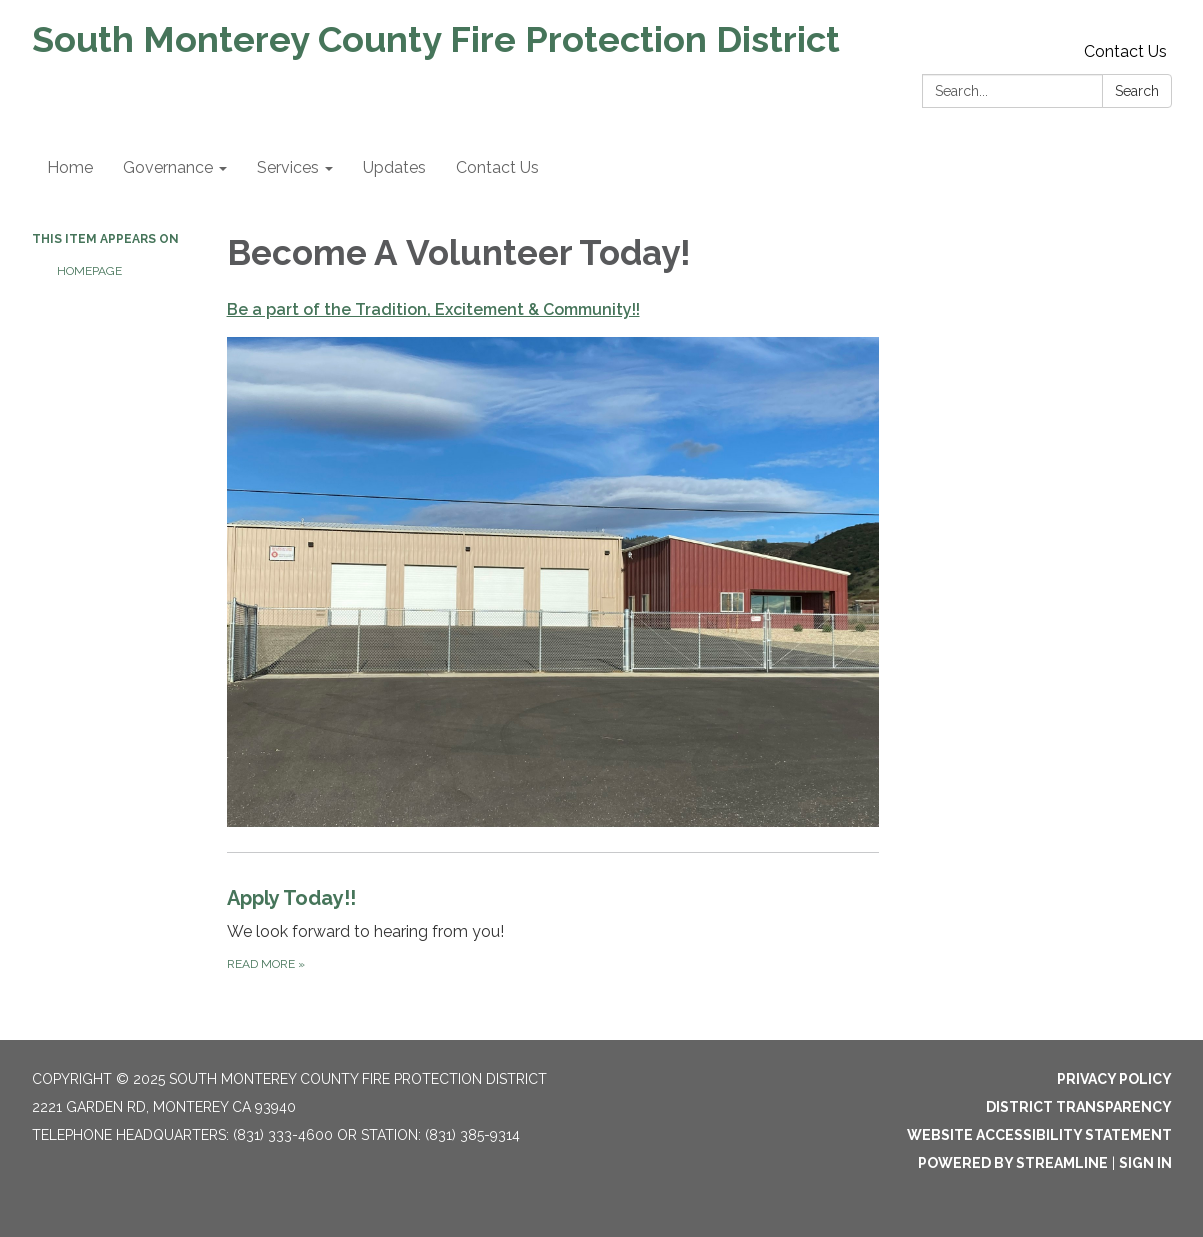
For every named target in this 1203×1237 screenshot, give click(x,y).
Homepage (89, 271)
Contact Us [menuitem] (497, 167)
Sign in (1145, 1163)
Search (1137, 91)
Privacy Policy (1114, 1079)
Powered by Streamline (1013, 1163)
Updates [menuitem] (394, 167)
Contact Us (1125, 51)
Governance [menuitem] (168, 167)
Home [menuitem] (70, 167)
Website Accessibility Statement (1039, 1135)
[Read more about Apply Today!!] (553, 928)
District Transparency (1079, 1107)
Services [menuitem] (288, 167)
